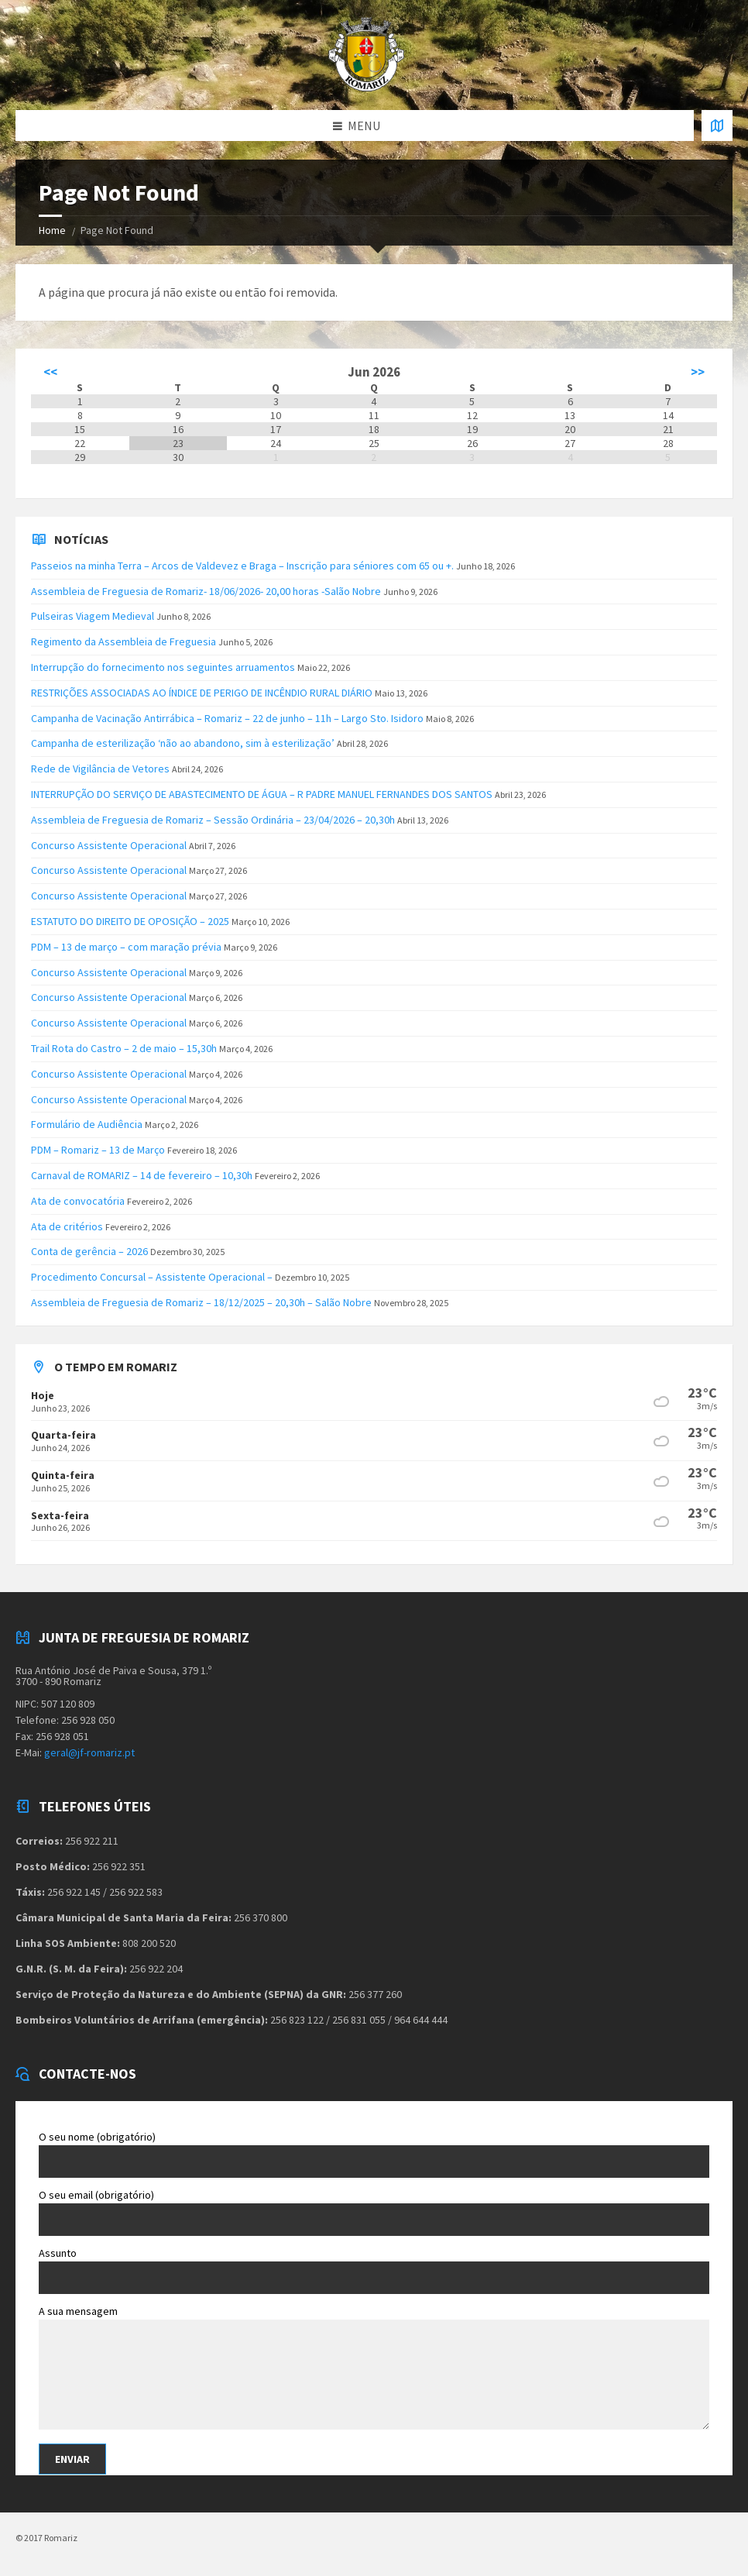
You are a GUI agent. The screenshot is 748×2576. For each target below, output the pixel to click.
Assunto (374, 2270)
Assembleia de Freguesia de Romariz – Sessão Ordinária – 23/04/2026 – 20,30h (213, 820)
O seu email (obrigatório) (374, 2212)
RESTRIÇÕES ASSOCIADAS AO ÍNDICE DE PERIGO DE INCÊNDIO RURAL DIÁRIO (201, 693)
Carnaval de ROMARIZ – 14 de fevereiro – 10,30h (141, 1175)
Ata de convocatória (78, 1201)
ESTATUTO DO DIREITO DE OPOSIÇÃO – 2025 (130, 921)
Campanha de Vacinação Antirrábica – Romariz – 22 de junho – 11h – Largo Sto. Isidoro (227, 718)
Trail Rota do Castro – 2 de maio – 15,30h (124, 1048)
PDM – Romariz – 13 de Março (98, 1150)
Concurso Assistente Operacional (109, 845)
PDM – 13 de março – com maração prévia (126, 947)
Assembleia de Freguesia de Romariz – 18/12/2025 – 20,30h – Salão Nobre (201, 1302)
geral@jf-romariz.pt (89, 1752)
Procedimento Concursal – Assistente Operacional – (152, 1277)
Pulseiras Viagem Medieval (92, 616)
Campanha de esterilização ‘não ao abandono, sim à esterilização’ (183, 743)
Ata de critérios (67, 1226)
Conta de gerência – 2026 (89, 1251)
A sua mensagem (374, 2369)
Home (52, 230)
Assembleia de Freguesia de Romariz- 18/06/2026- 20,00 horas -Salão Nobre (206, 591)
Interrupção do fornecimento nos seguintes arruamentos (163, 667)
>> (698, 372)
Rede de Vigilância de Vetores (100, 769)
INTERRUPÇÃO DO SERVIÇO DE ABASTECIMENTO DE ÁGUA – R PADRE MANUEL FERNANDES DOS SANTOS (261, 794)
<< (50, 372)
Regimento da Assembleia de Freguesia (123, 641)
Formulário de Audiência (86, 1124)
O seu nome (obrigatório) (374, 2154)
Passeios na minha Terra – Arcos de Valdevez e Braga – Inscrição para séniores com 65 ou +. (242, 566)
